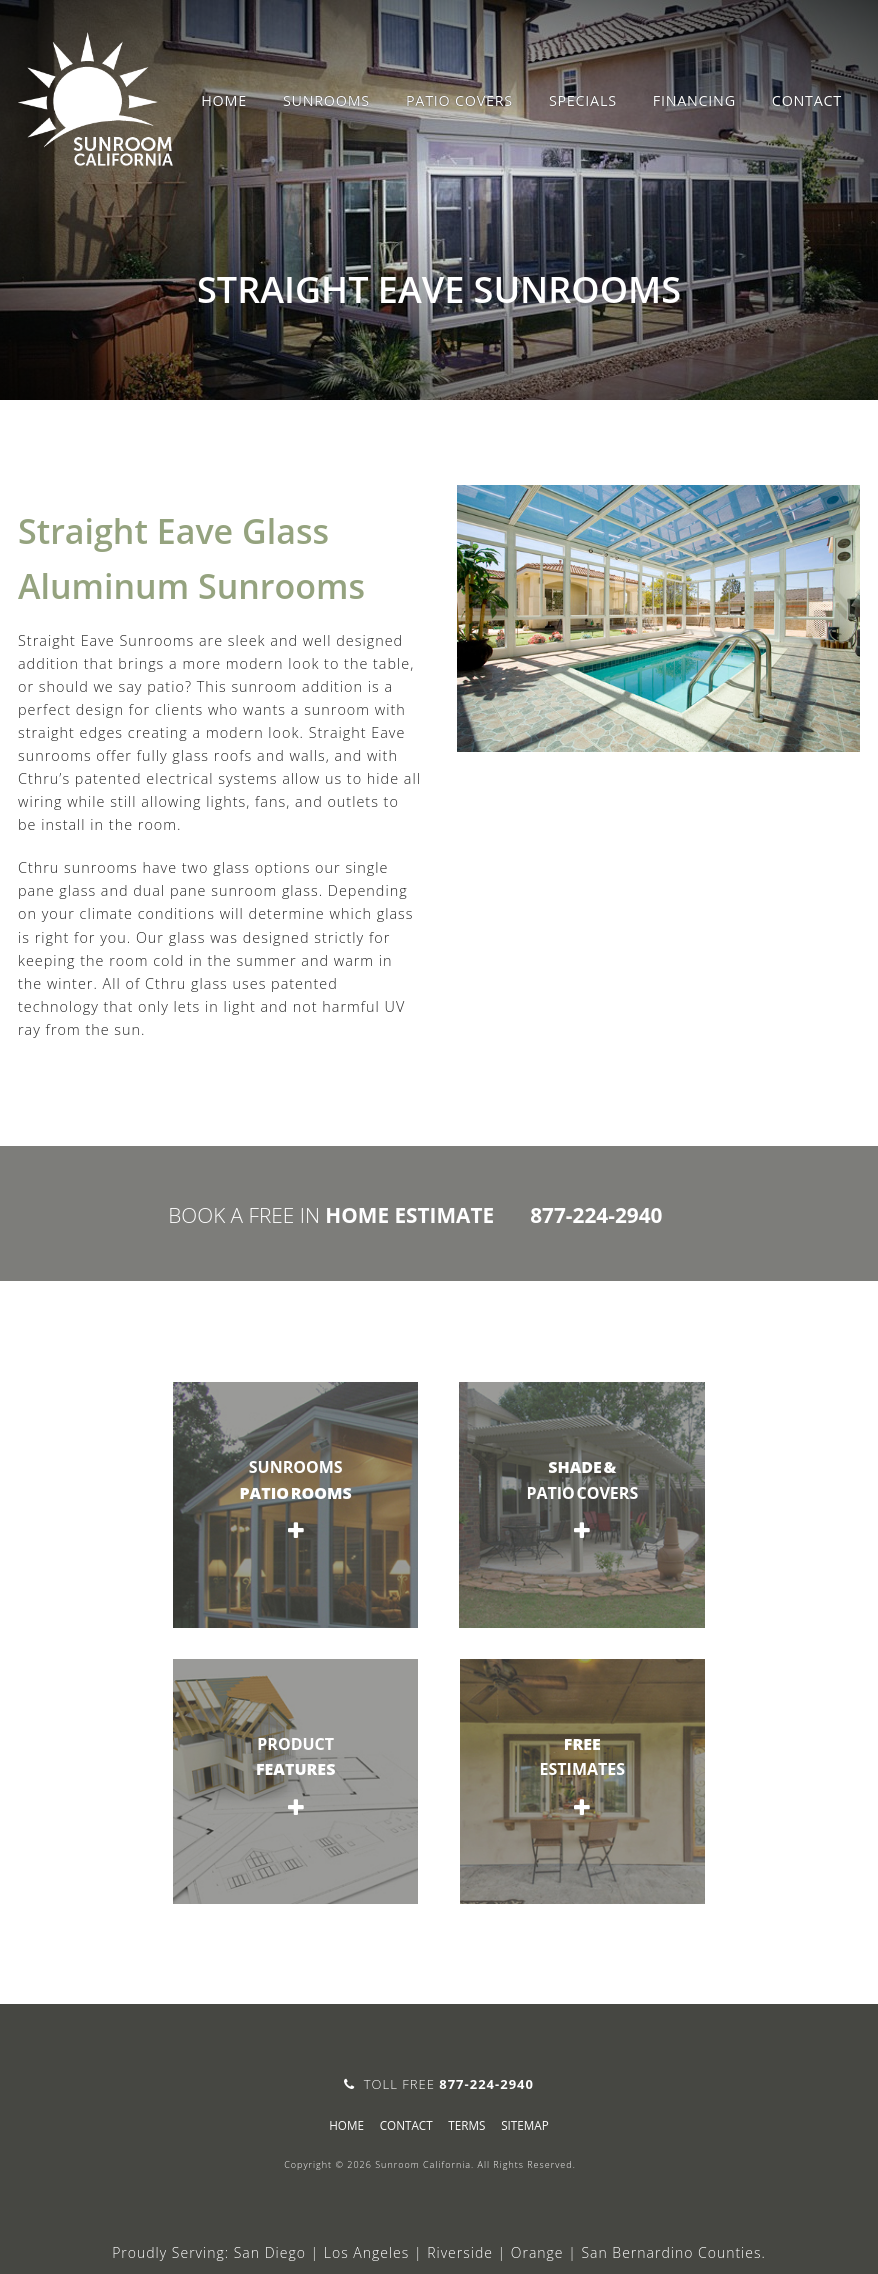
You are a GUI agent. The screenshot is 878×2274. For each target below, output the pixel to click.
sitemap (525, 2125)
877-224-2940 (596, 1215)
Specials (583, 100)
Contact (807, 100)
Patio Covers (459, 100)
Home (224, 100)
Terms (466, 2125)
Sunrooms (326, 100)
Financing (694, 100)
